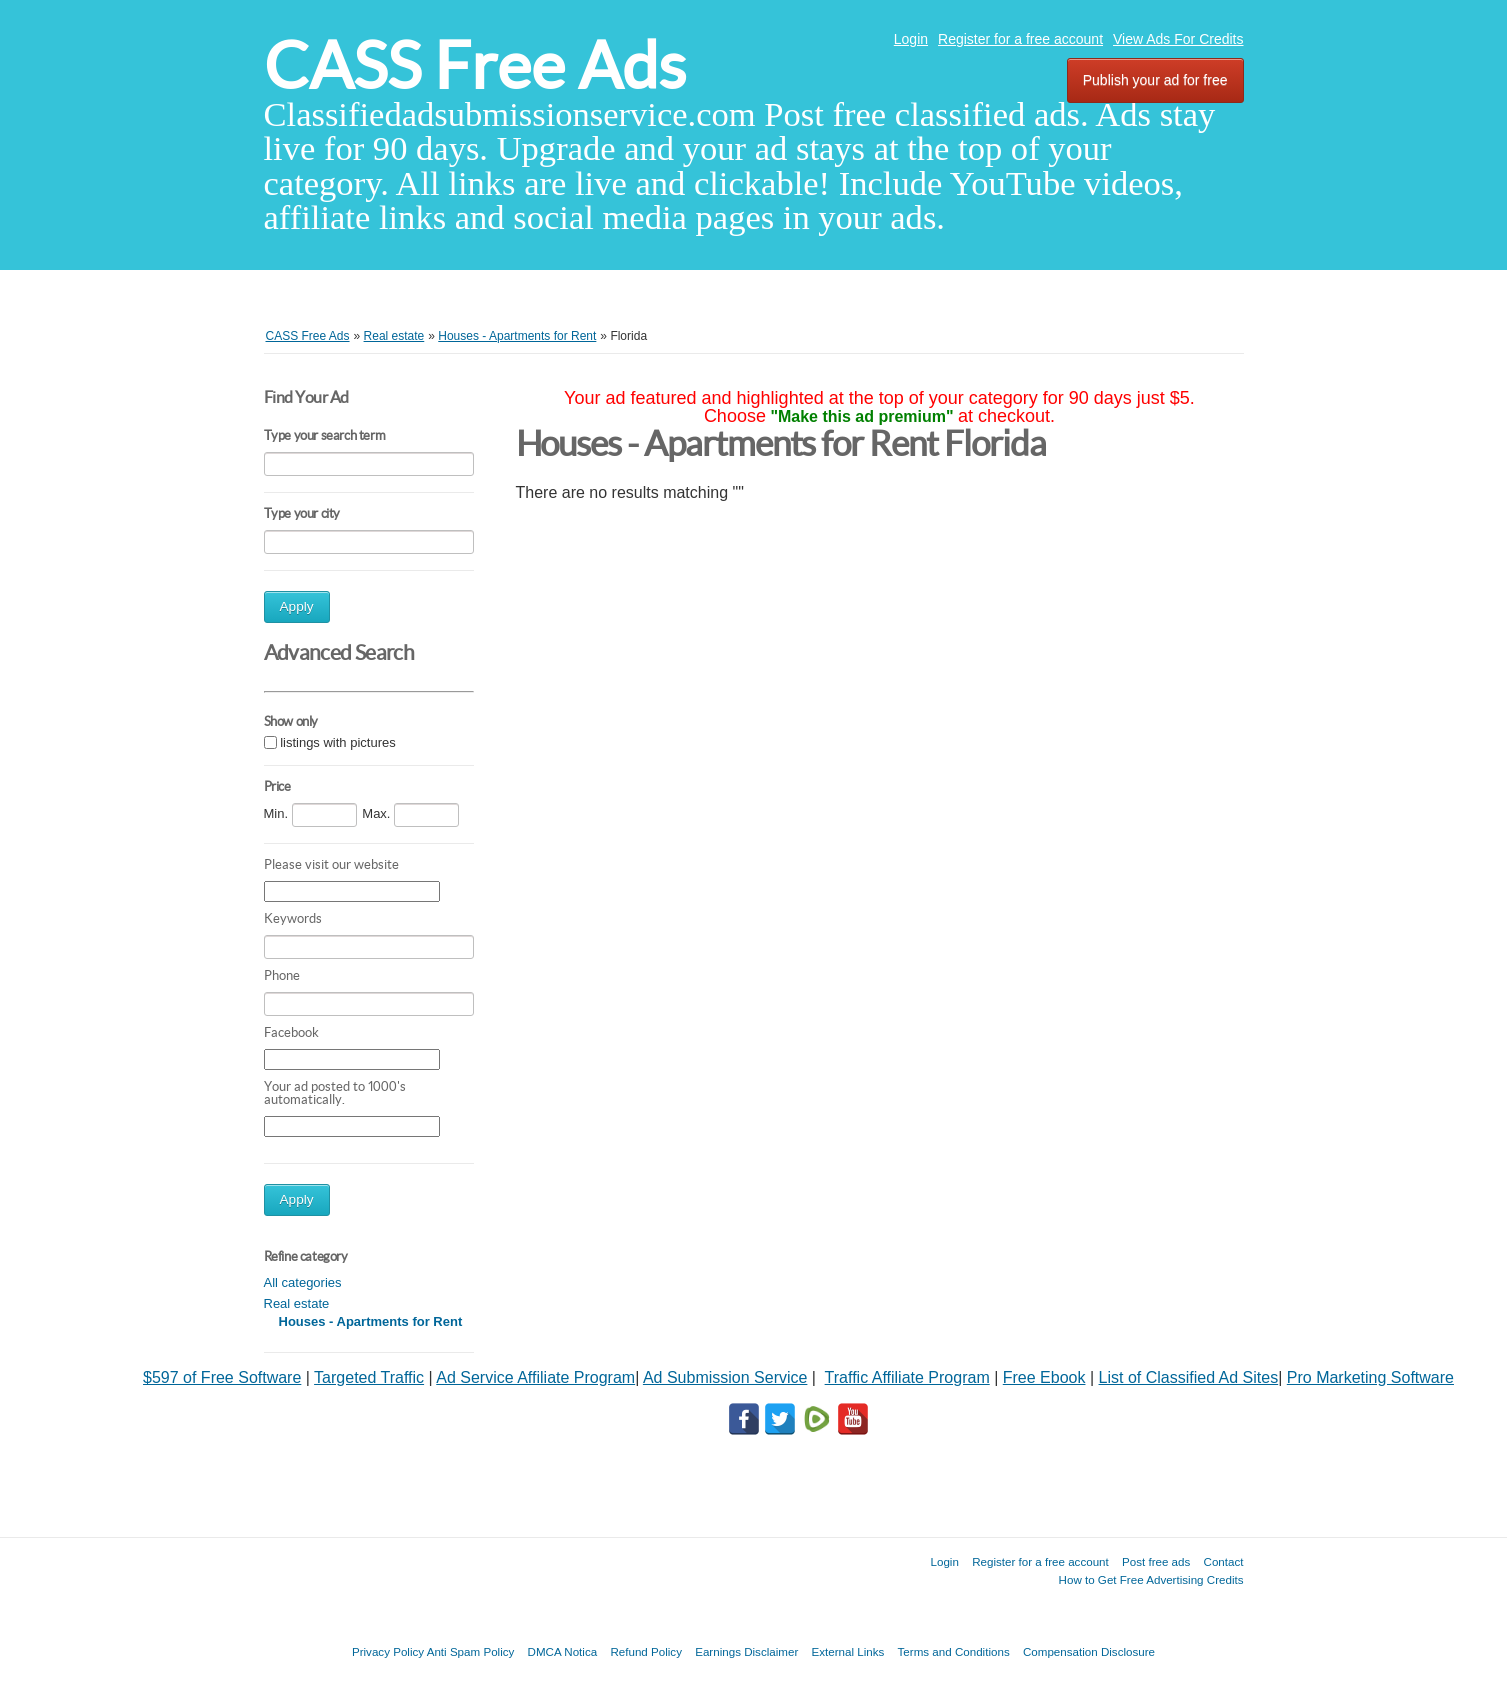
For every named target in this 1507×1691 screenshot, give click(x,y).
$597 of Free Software (222, 1377)
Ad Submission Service (725, 1377)
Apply (297, 606)
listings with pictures (338, 743)
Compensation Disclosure (1089, 1651)
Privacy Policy (388, 1651)
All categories (303, 1282)
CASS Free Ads (475, 65)
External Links (848, 1651)
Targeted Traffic (369, 1377)
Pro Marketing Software (1370, 1377)
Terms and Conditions (954, 1651)
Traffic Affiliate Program (907, 1377)
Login (911, 39)
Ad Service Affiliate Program (535, 1377)
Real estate (297, 1303)
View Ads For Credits (1178, 39)
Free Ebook (1044, 1377)
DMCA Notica (563, 1651)
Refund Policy (646, 1651)
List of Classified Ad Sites (1189, 1377)
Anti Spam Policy (471, 1651)
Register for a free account (1020, 39)
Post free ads (1156, 1561)
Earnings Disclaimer (746, 1651)
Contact (1224, 1561)
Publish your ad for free (1155, 80)
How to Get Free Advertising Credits (1151, 1579)
